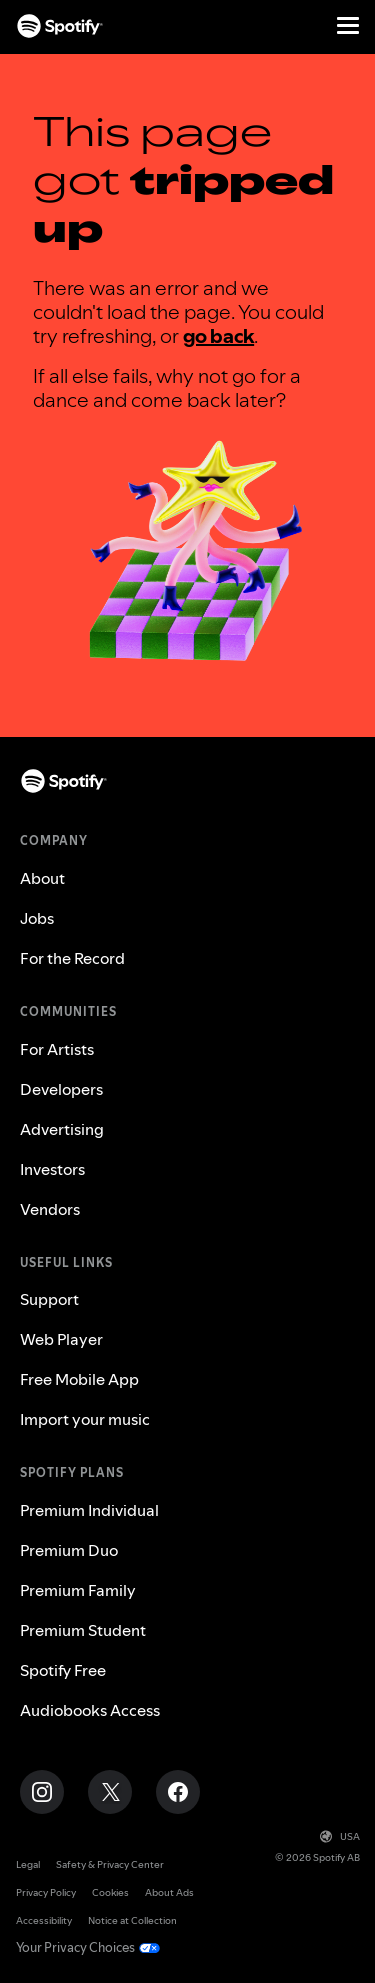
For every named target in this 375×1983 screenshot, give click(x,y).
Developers (61, 1089)
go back (218, 336)
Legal (28, 1864)
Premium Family (78, 1590)
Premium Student (83, 1630)
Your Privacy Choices (75, 1947)
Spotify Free (63, 1670)
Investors (52, 1169)
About (42, 878)
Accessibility (44, 1920)
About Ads (169, 1892)
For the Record (72, 958)
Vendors (50, 1209)
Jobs (37, 918)
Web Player (61, 1339)
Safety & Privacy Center (110, 1864)
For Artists (57, 1049)
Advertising (62, 1129)
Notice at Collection (132, 1920)
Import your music (85, 1419)
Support (49, 1299)
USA (340, 1836)
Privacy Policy (46, 1892)
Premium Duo (69, 1550)
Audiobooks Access (90, 1710)
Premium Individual (89, 1510)
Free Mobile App (79, 1379)
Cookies (110, 1892)
